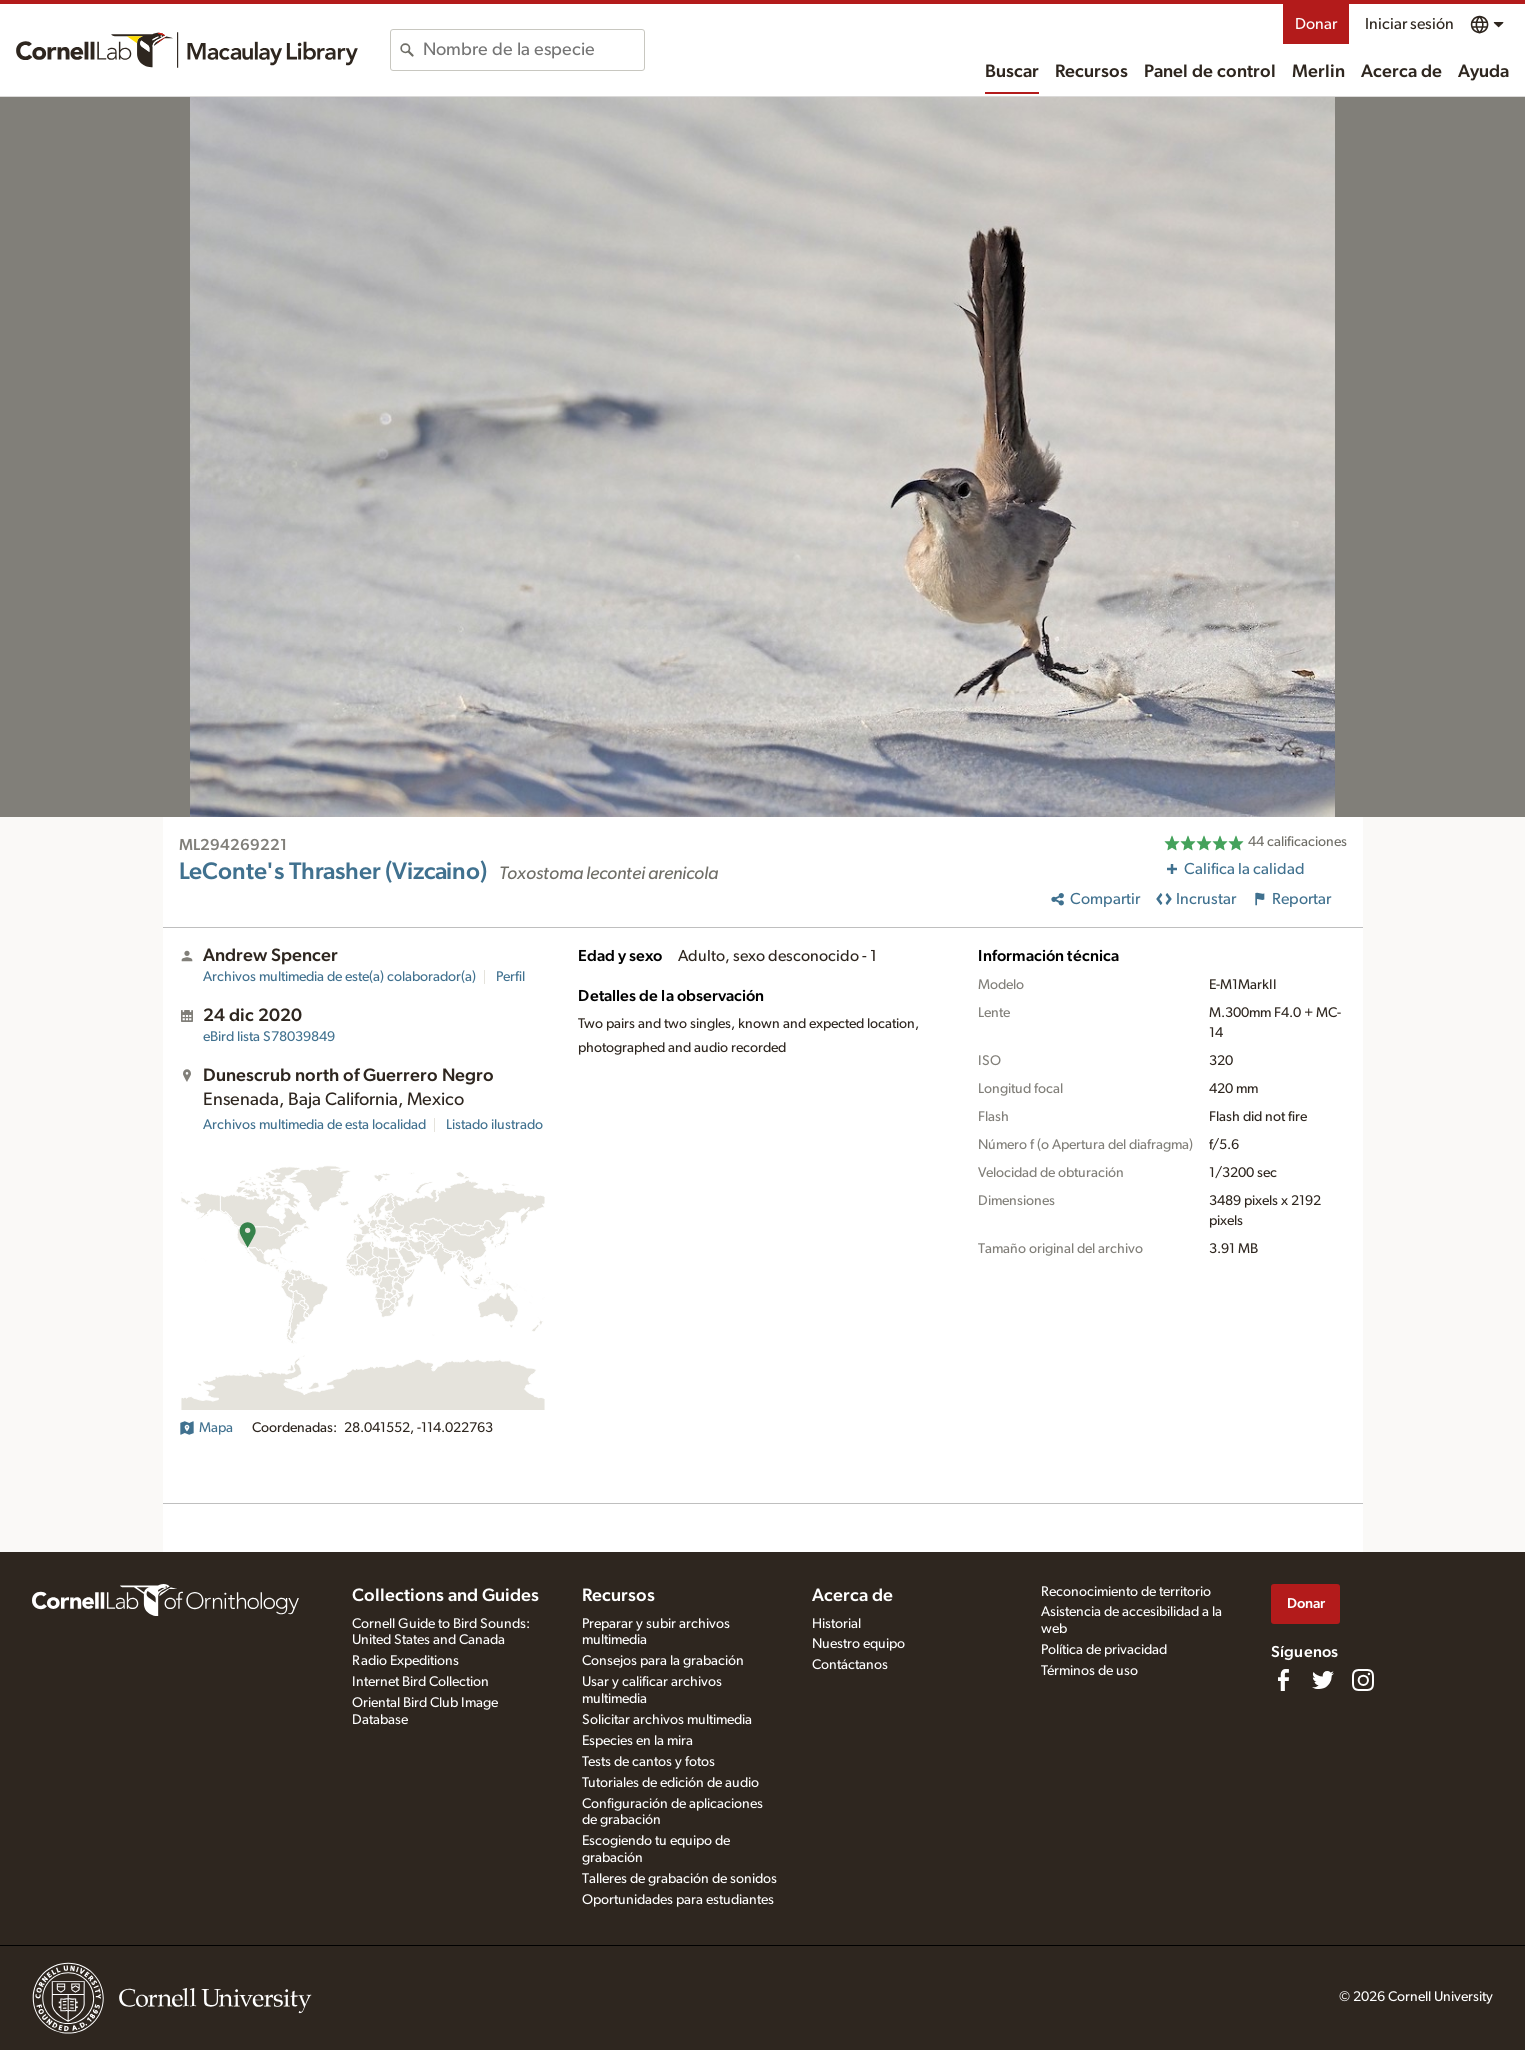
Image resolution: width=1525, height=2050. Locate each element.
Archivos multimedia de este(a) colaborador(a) (339, 977)
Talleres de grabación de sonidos (679, 1879)
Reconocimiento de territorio (1126, 1592)
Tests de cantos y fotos (648, 1762)
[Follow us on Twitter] (1323, 1680)
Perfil (510, 977)
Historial (836, 1624)
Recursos (1091, 72)
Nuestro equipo (858, 1644)
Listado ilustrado (494, 1125)
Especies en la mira (637, 1741)
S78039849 (269, 1037)
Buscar (1012, 72)
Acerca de (1401, 72)
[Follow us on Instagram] (1363, 1680)
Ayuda (1483, 72)
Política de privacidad (1104, 1650)
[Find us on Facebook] (1283, 1680)
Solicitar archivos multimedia (667, 1720)
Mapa (206, 1428)
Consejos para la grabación (663, 1661)
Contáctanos (850, 1665)
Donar (1316, 24)
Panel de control (1210, 72)
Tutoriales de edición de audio (670, 1783)
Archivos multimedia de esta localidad (314, 1125)
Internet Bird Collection (420, 1682)
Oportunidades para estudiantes (678, 1900)
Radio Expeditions (405, 1661)
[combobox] (533, 50)
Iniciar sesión (1409, 24)
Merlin (1318, 72)
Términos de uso (1089, 1671)
